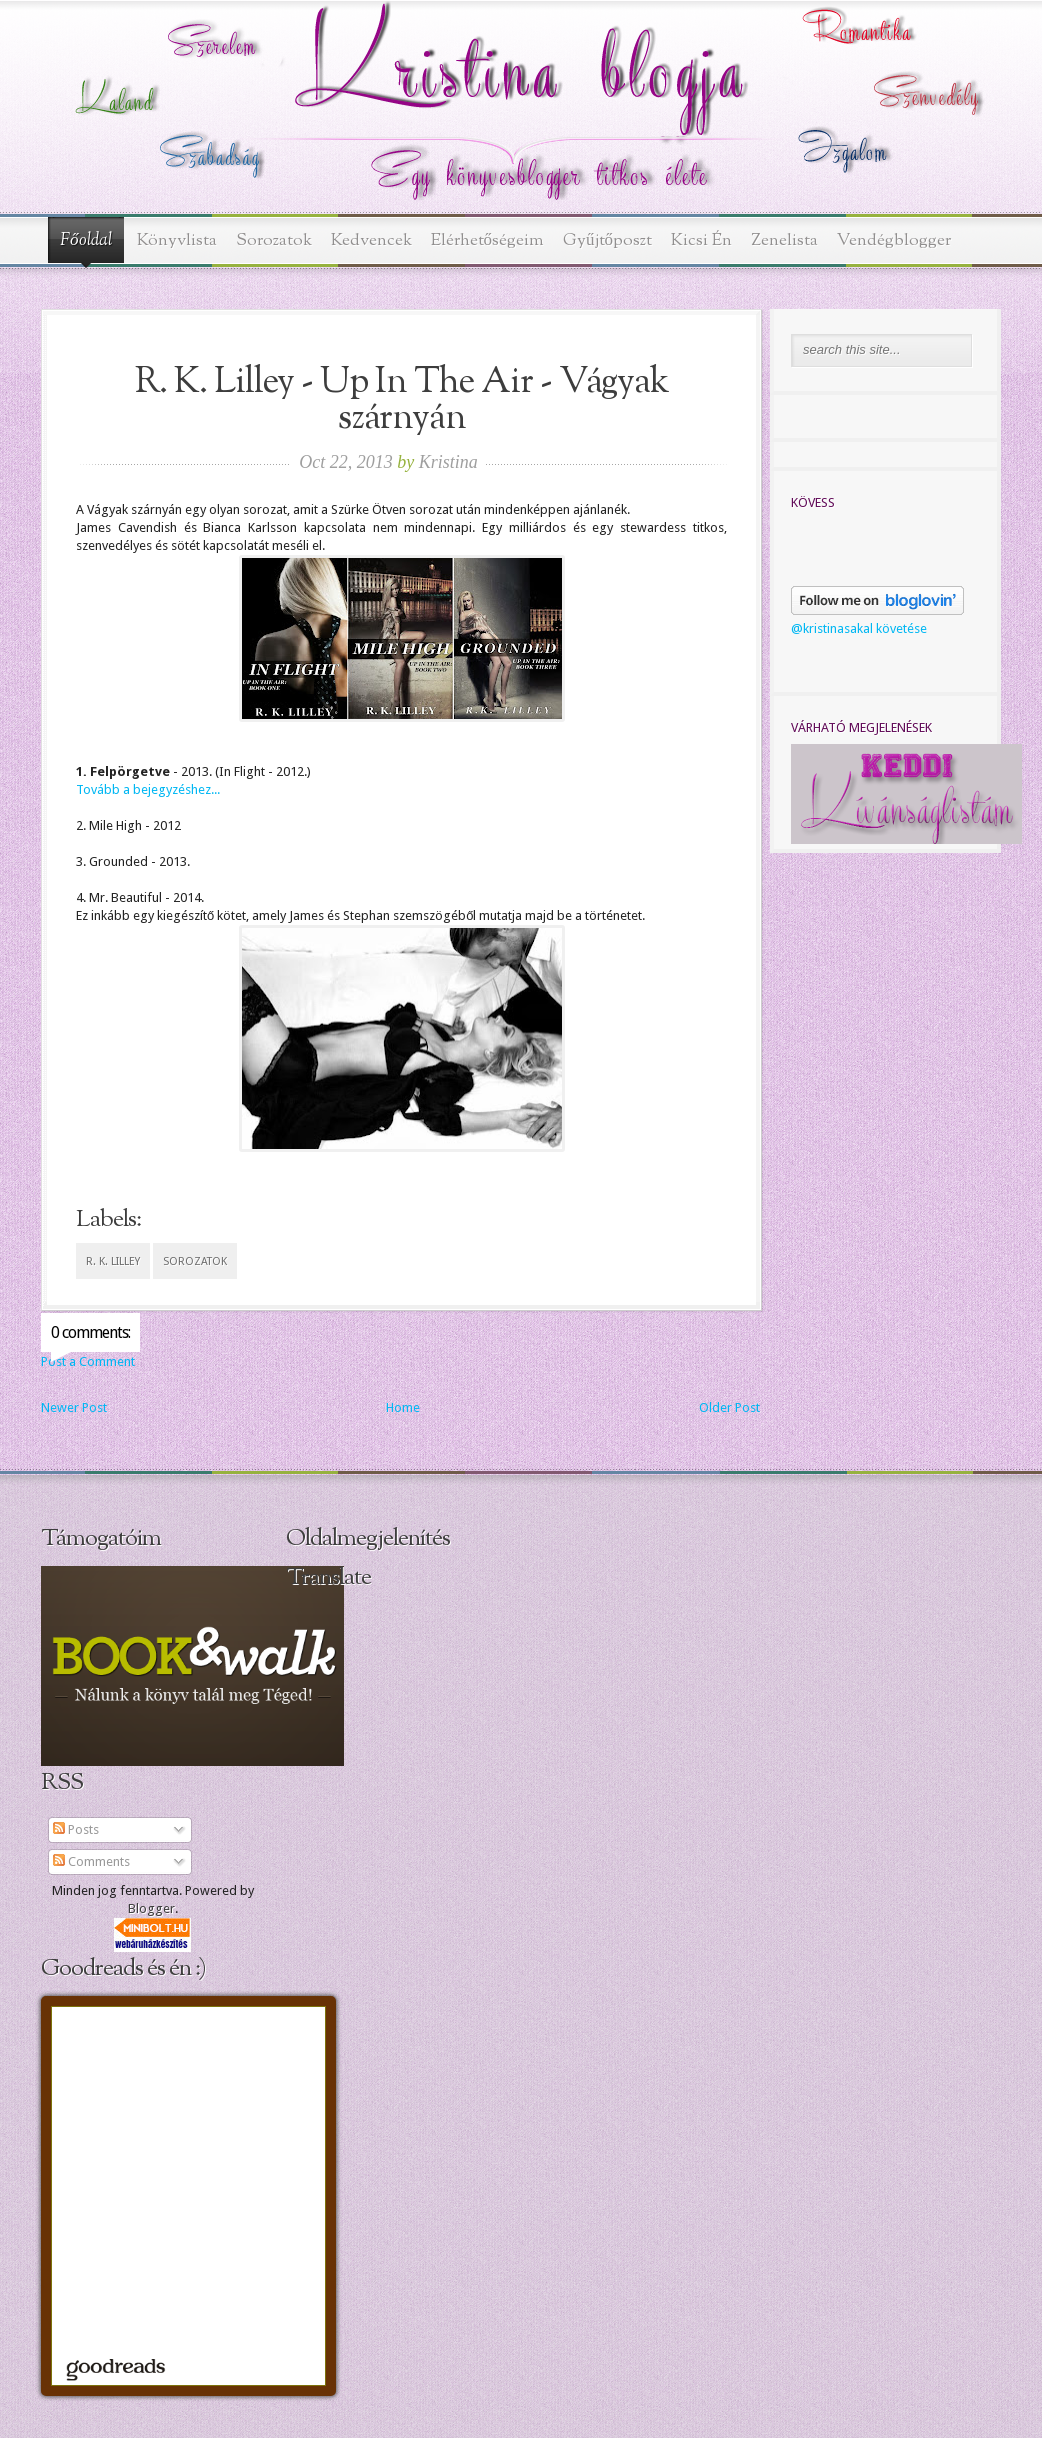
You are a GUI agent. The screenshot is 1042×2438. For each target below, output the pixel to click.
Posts (76, 1829)
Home (403, 1407)
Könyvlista (177, 240)
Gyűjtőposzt (607, 240)
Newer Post (74, 1407)
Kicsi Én (701, 240)
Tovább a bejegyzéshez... (148, 789)
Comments (91, 1861)
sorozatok (195, 1261)
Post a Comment (88, 1361)
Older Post (729, 1407)
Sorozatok (274, 240)
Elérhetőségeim (488, 240)
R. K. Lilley (113, 1261)
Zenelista (784, 240)
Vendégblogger (894, 240)
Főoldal (86, 241)
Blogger (151, 1908)
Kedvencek (371, 240)
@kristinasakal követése (859, 628)
